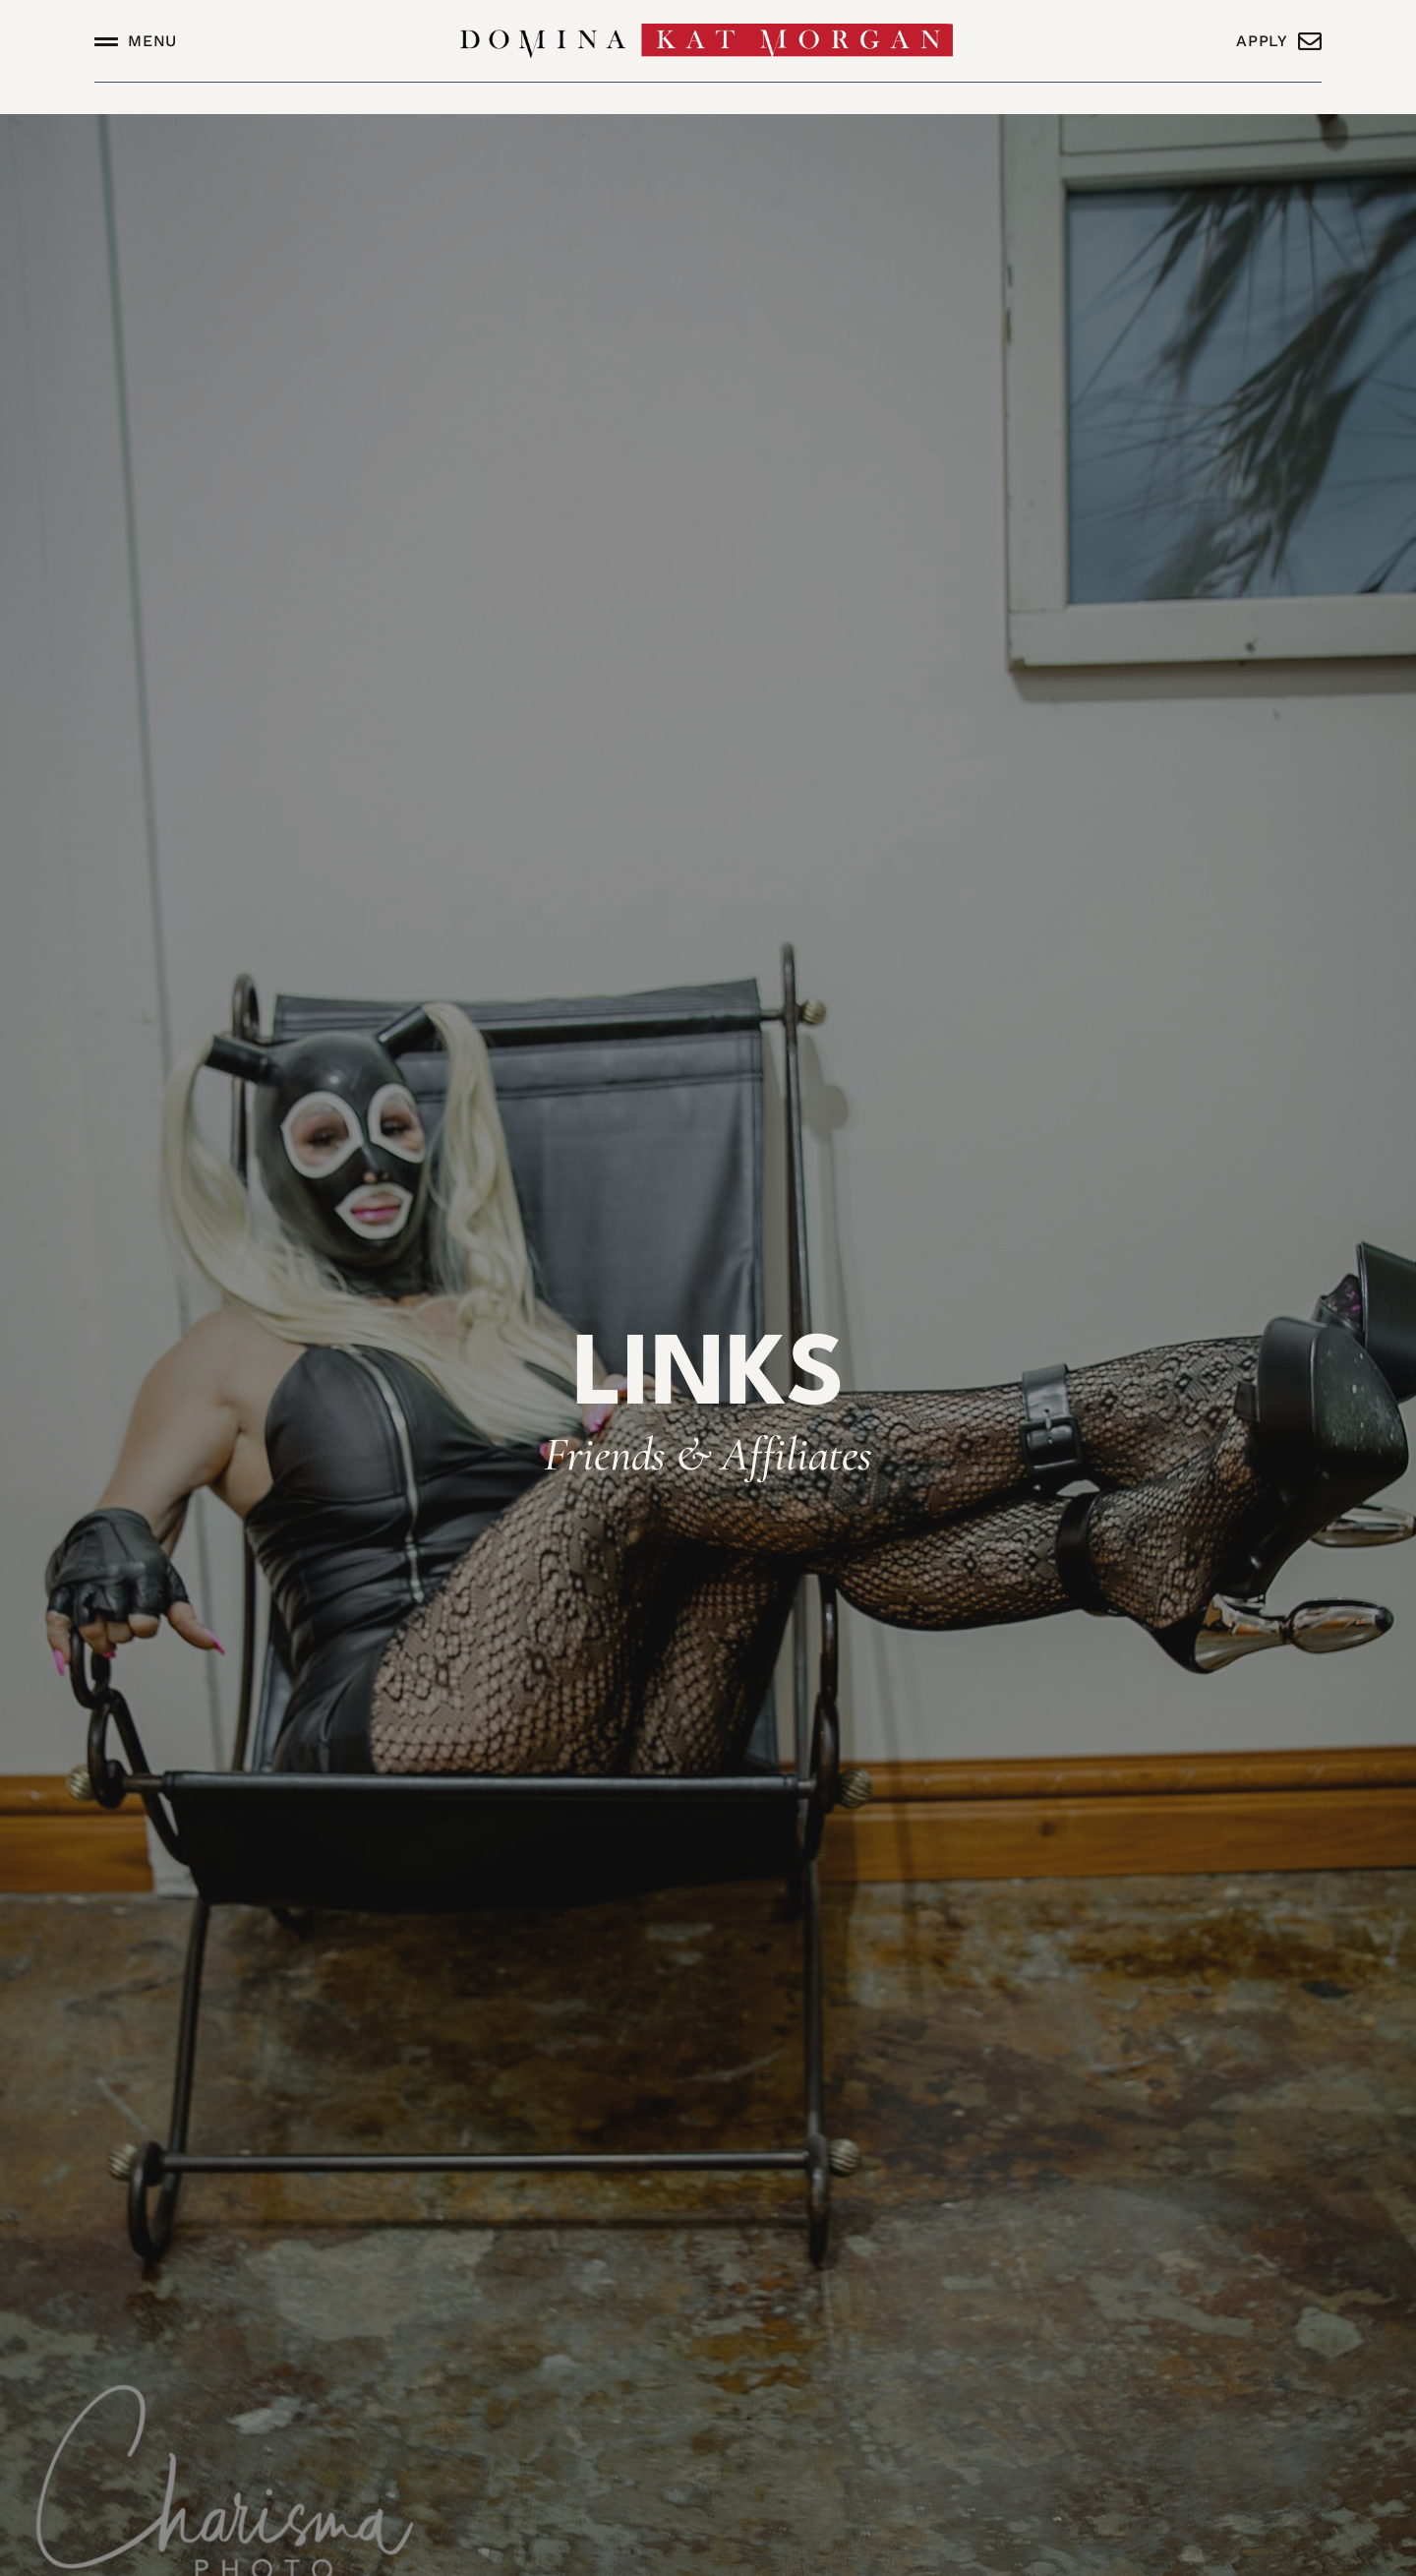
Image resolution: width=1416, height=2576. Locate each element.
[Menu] (106, 41)
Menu (152, 40)
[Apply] (1310, 41)
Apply (1262, 40)
